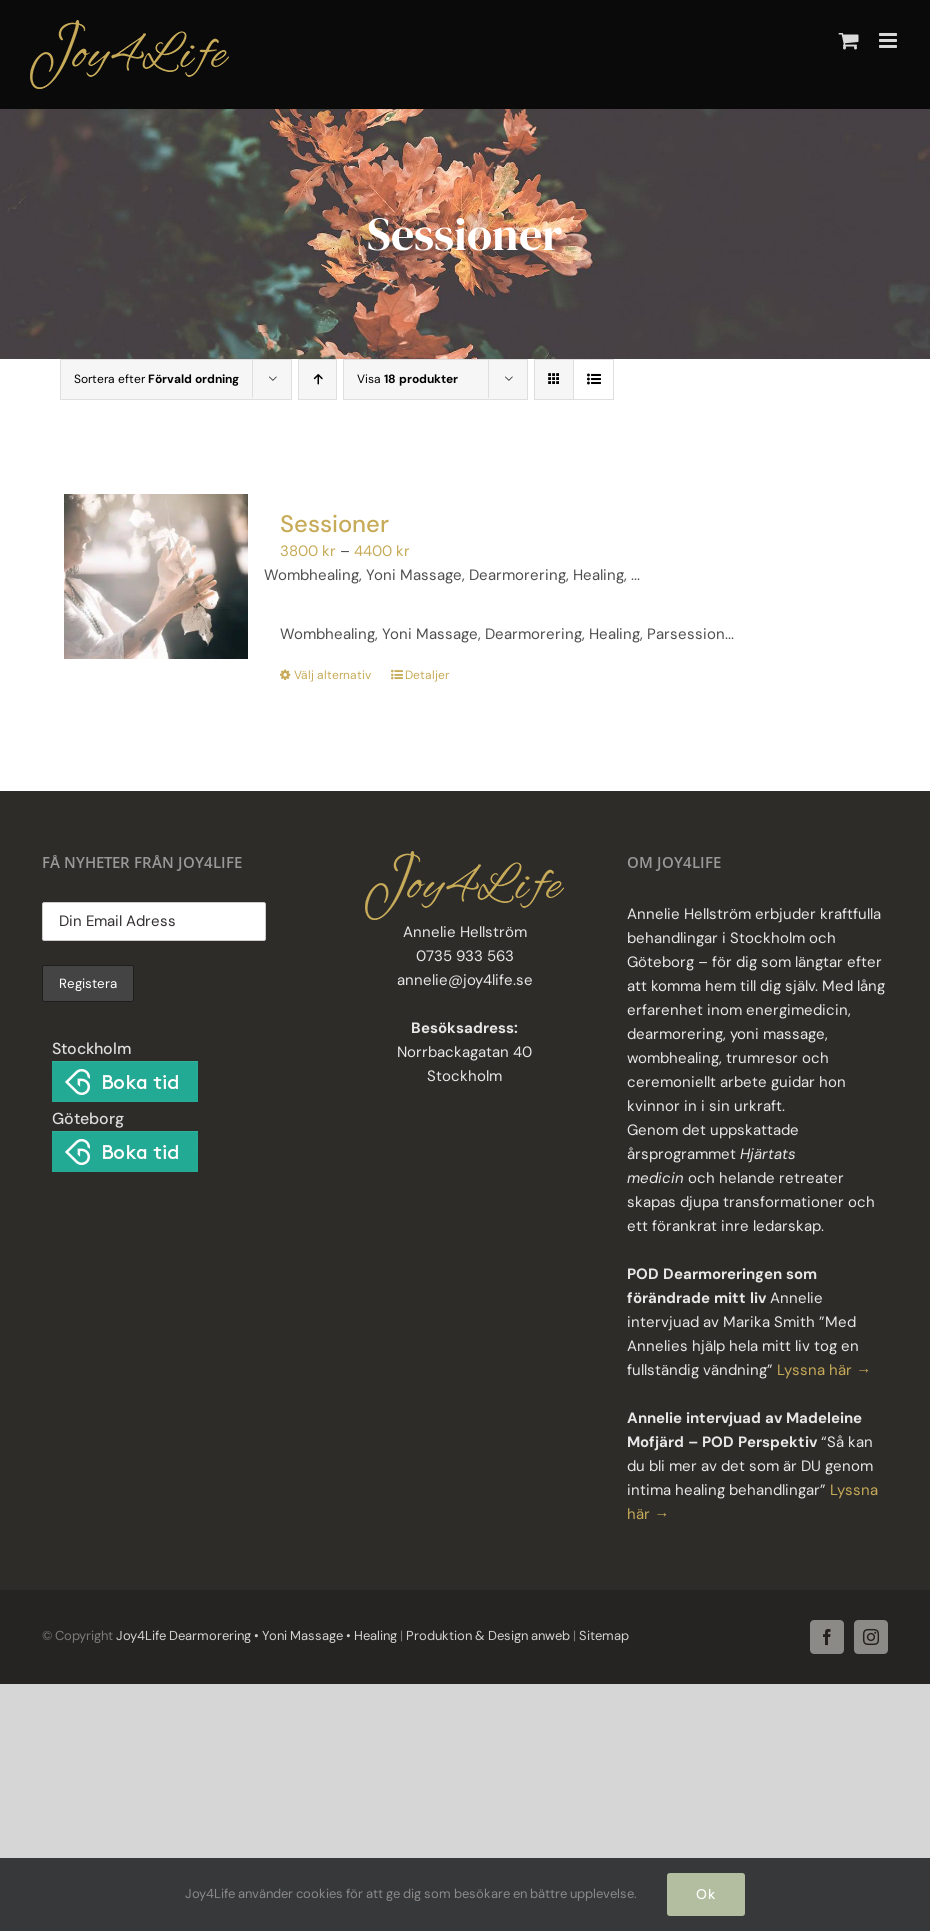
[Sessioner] (156, 577)
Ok (706, 1894)
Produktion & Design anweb (488, 1635)
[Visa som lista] (593, 379)
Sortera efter (156, 379)
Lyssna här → (824, 1370)
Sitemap (602, 1635)
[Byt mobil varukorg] (849, 40)
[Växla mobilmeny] (889, 40)
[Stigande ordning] (317, 379)
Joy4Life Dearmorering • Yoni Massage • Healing (256, 1635)
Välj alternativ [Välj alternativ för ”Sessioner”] (332, 675)
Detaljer (427, 675)
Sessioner (334, 523)
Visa (407, 379)
